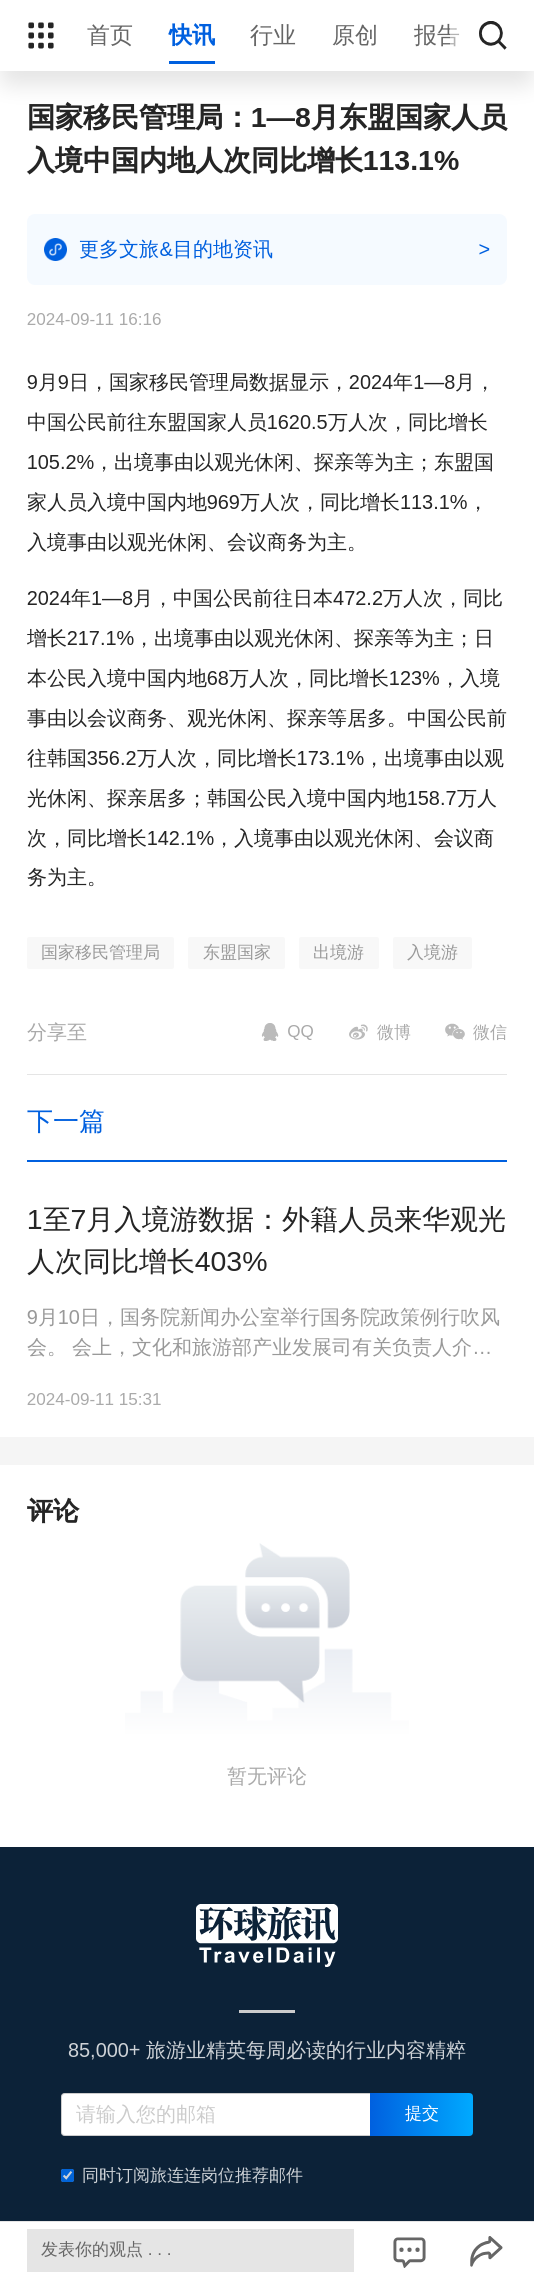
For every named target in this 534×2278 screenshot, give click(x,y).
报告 (437, 35)
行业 (273, 35)
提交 (422, 2113)
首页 (110, 35)
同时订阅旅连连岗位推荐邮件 (182, 2175)
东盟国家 (237, 952)
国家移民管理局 (100, 952)
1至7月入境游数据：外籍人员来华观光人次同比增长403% (267, 1240)
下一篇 (66, 1121)
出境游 (338, 952)
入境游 (432, 952)
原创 (355, 35)
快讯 (192, 35)
